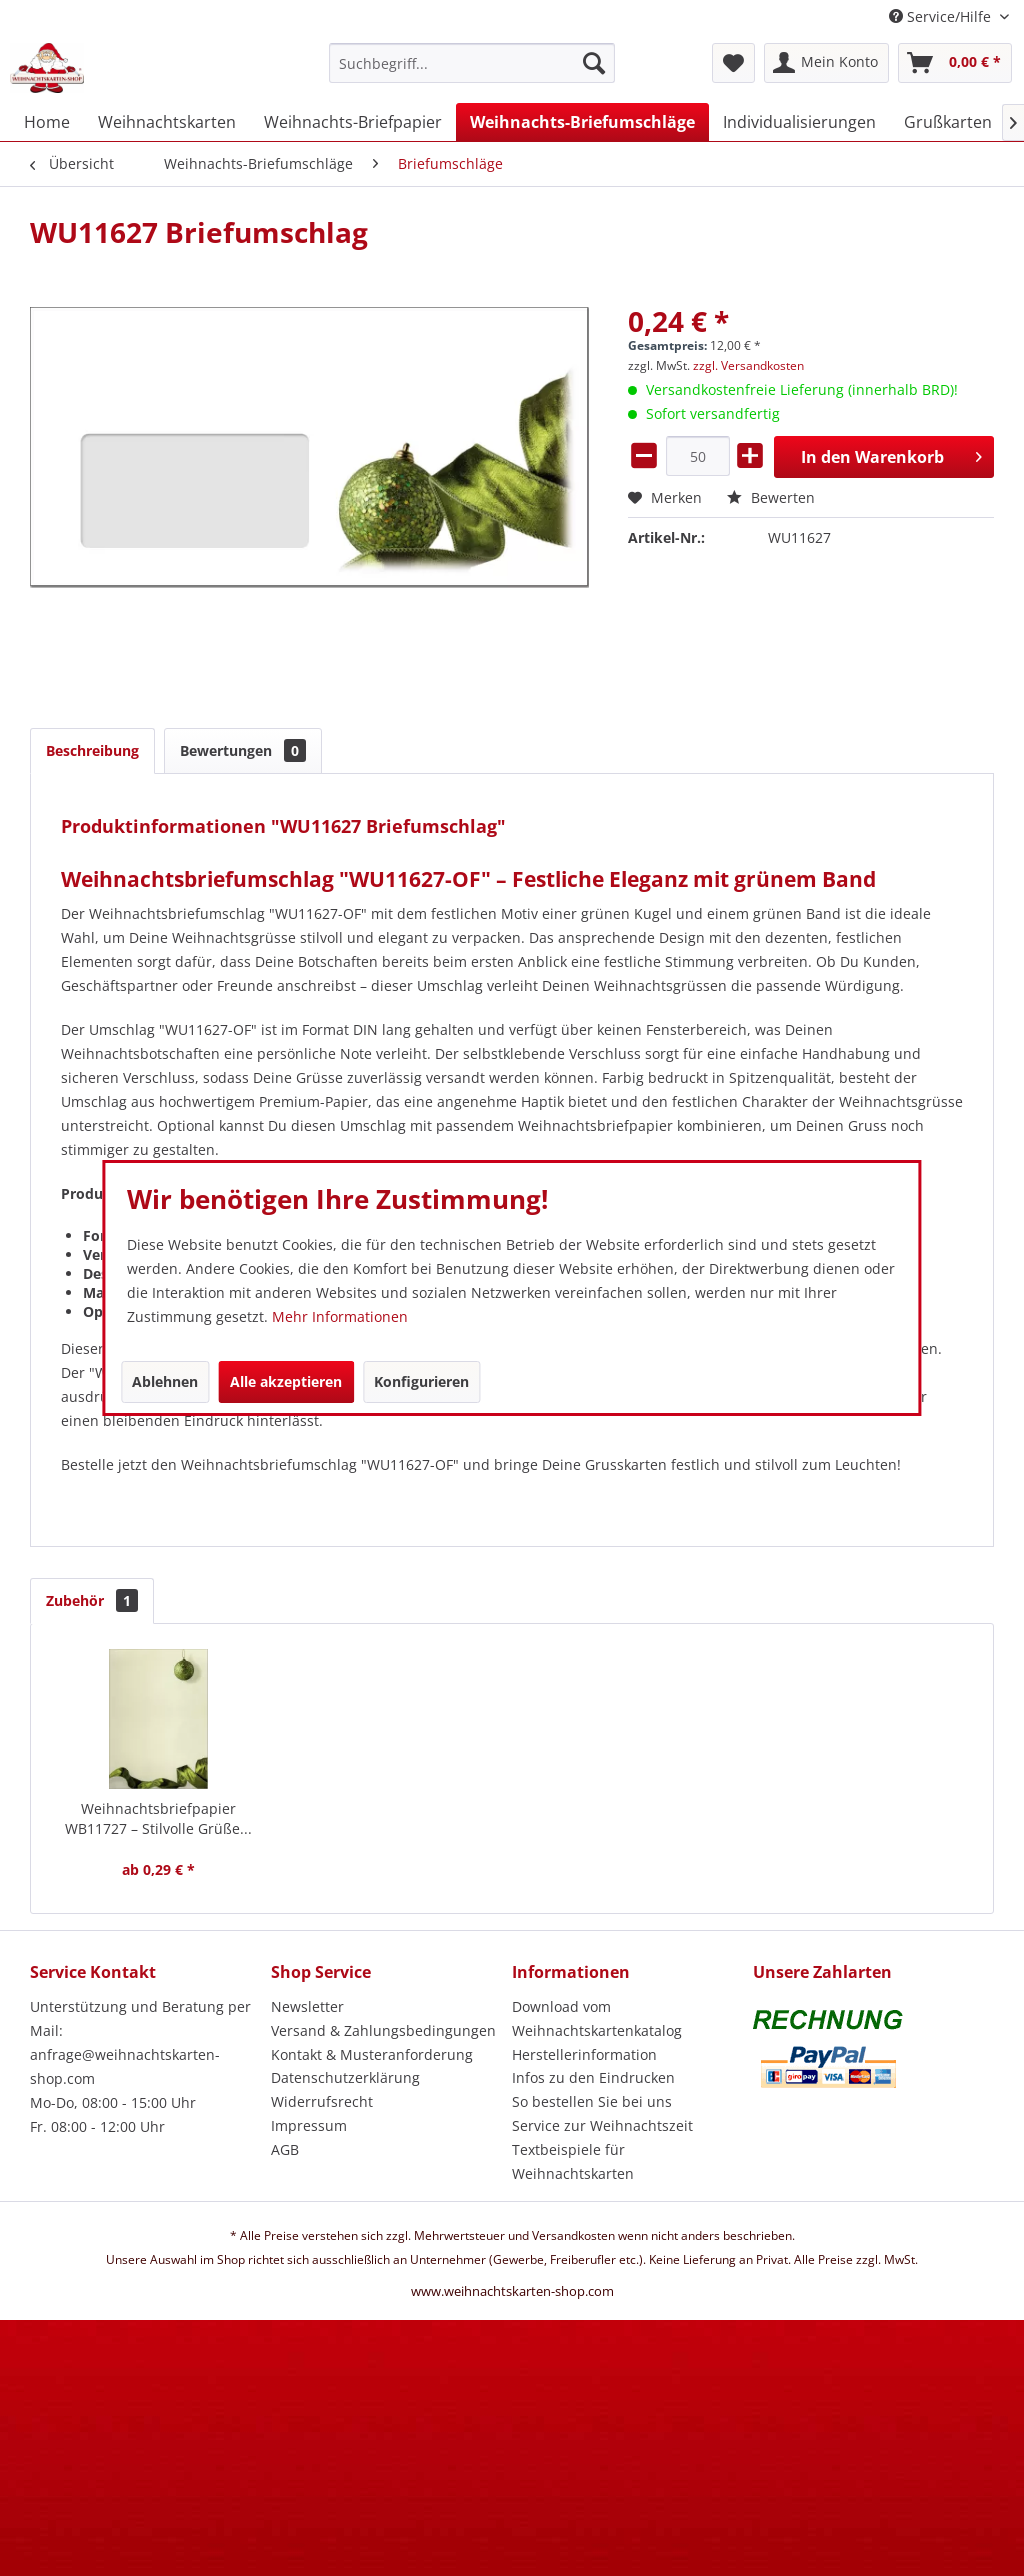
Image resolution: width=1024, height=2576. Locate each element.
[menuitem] (472, 72)
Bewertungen (243, 750)
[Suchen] (594, 63)
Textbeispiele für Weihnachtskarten (573, 2161)
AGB (285, 2149)
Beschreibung (92, 750)
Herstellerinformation (584, 2054)
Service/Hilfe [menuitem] (942, 16)
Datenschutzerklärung (345, 2077)
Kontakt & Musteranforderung (372, 2054)
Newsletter (307, 2006)
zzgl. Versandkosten (748, 365)
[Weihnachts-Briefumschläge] (582, 122)
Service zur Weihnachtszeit (602, 2125)
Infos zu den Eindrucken (593, 2077)
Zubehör (92, 1600)
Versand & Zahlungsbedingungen (383, 2030)
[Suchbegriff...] (472, 63)
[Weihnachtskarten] (167, 122)
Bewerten (771, 497)
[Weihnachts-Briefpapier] (353, 122)
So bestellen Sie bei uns (592, 2101)
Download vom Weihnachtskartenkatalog (597, 2018)
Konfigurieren (421, 1381)
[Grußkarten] (948, 122)
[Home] (47, 122)
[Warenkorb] (955, 63)
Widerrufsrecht (322, 2101)
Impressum (309, 2125)
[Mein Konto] (826, 63)
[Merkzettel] (733, 63)
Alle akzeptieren (286, 1381)
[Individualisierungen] (799, 122)
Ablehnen (165, 1381)
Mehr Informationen (340, 1316)
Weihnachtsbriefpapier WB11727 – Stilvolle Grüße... (158, 1818)
